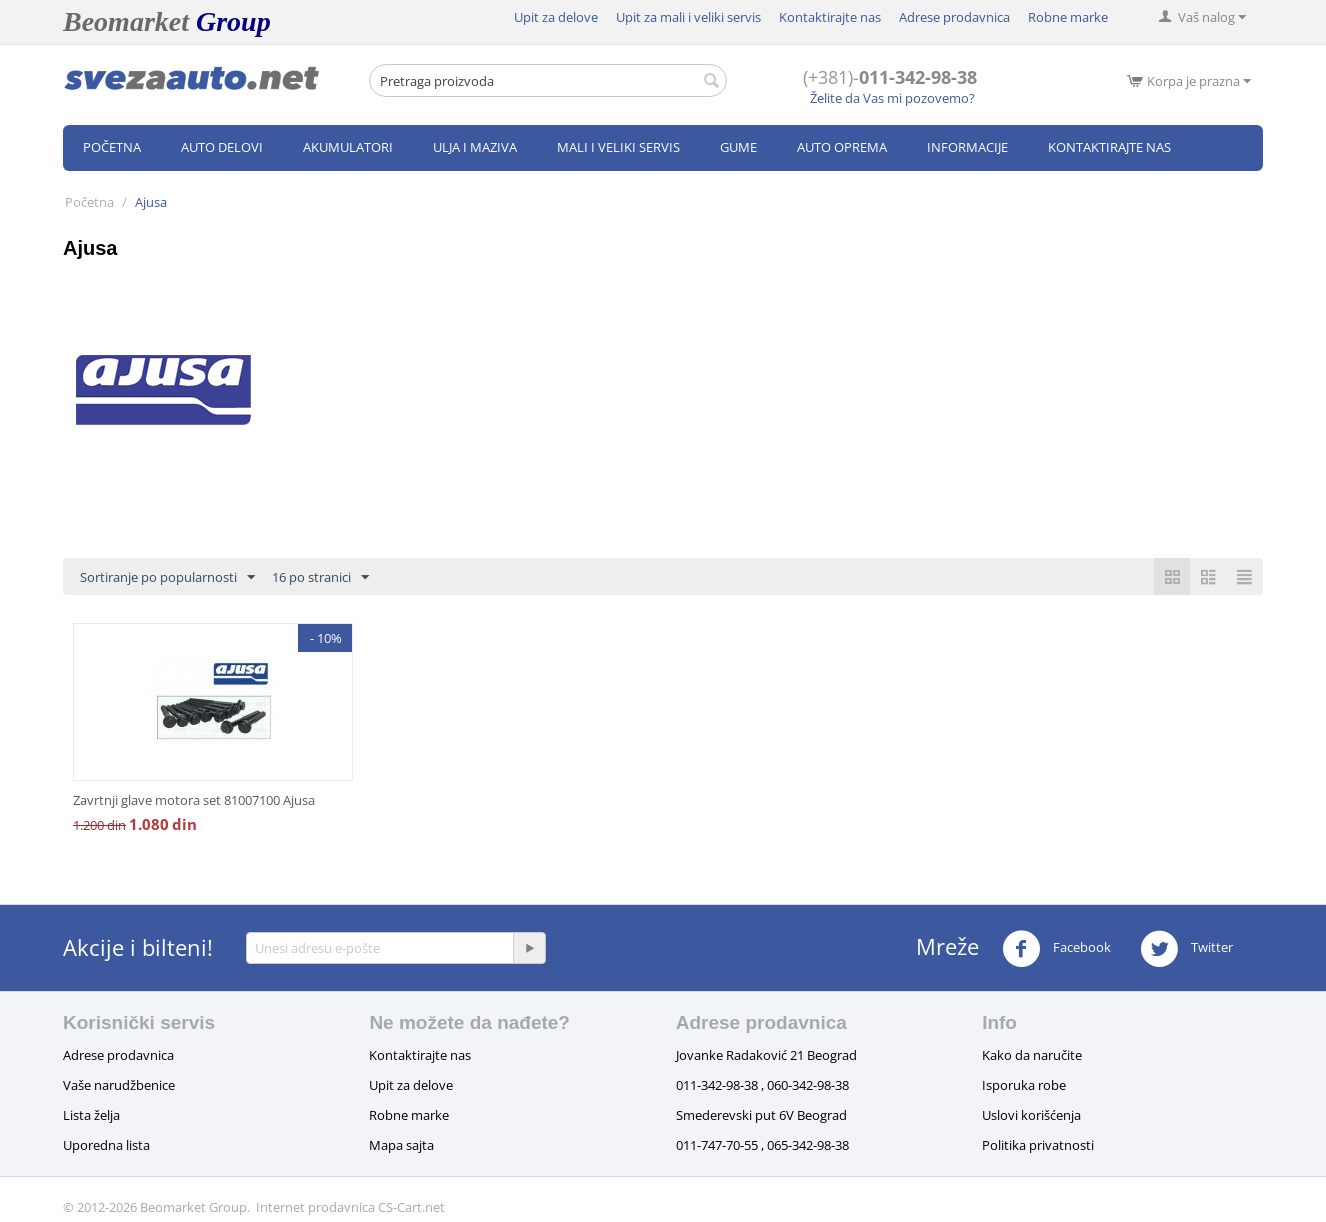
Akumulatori (348, 147)
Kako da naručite (1032, 1055)
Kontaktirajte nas (830, 17)
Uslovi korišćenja (1031, 1115)
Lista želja (91, 1115)
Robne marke (1068, 17)
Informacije (967, 147)
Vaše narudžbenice (119, 1085)
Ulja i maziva (475, 147)
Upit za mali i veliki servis (688, 17)
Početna (112, 147)
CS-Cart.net (411, 1207)
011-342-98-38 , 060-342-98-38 (762, 1085)
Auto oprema (842, 147)
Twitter (1186, 949)
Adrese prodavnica (954, 17)
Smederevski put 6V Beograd (761, 1115)
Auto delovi (222, 147)
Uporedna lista (106, 1145)
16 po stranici (320, 578)
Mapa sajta (401, 1145)
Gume (738, 147)
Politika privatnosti (1038, 1145)
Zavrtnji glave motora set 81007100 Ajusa (194, 800)
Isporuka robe (1024, 1085)
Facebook (1056, 949)
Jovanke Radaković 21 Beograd (766, 1055)
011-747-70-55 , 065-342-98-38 (762, 1145)
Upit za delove (556, 17)
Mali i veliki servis (618, 147)
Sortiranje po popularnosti (167, 578)
